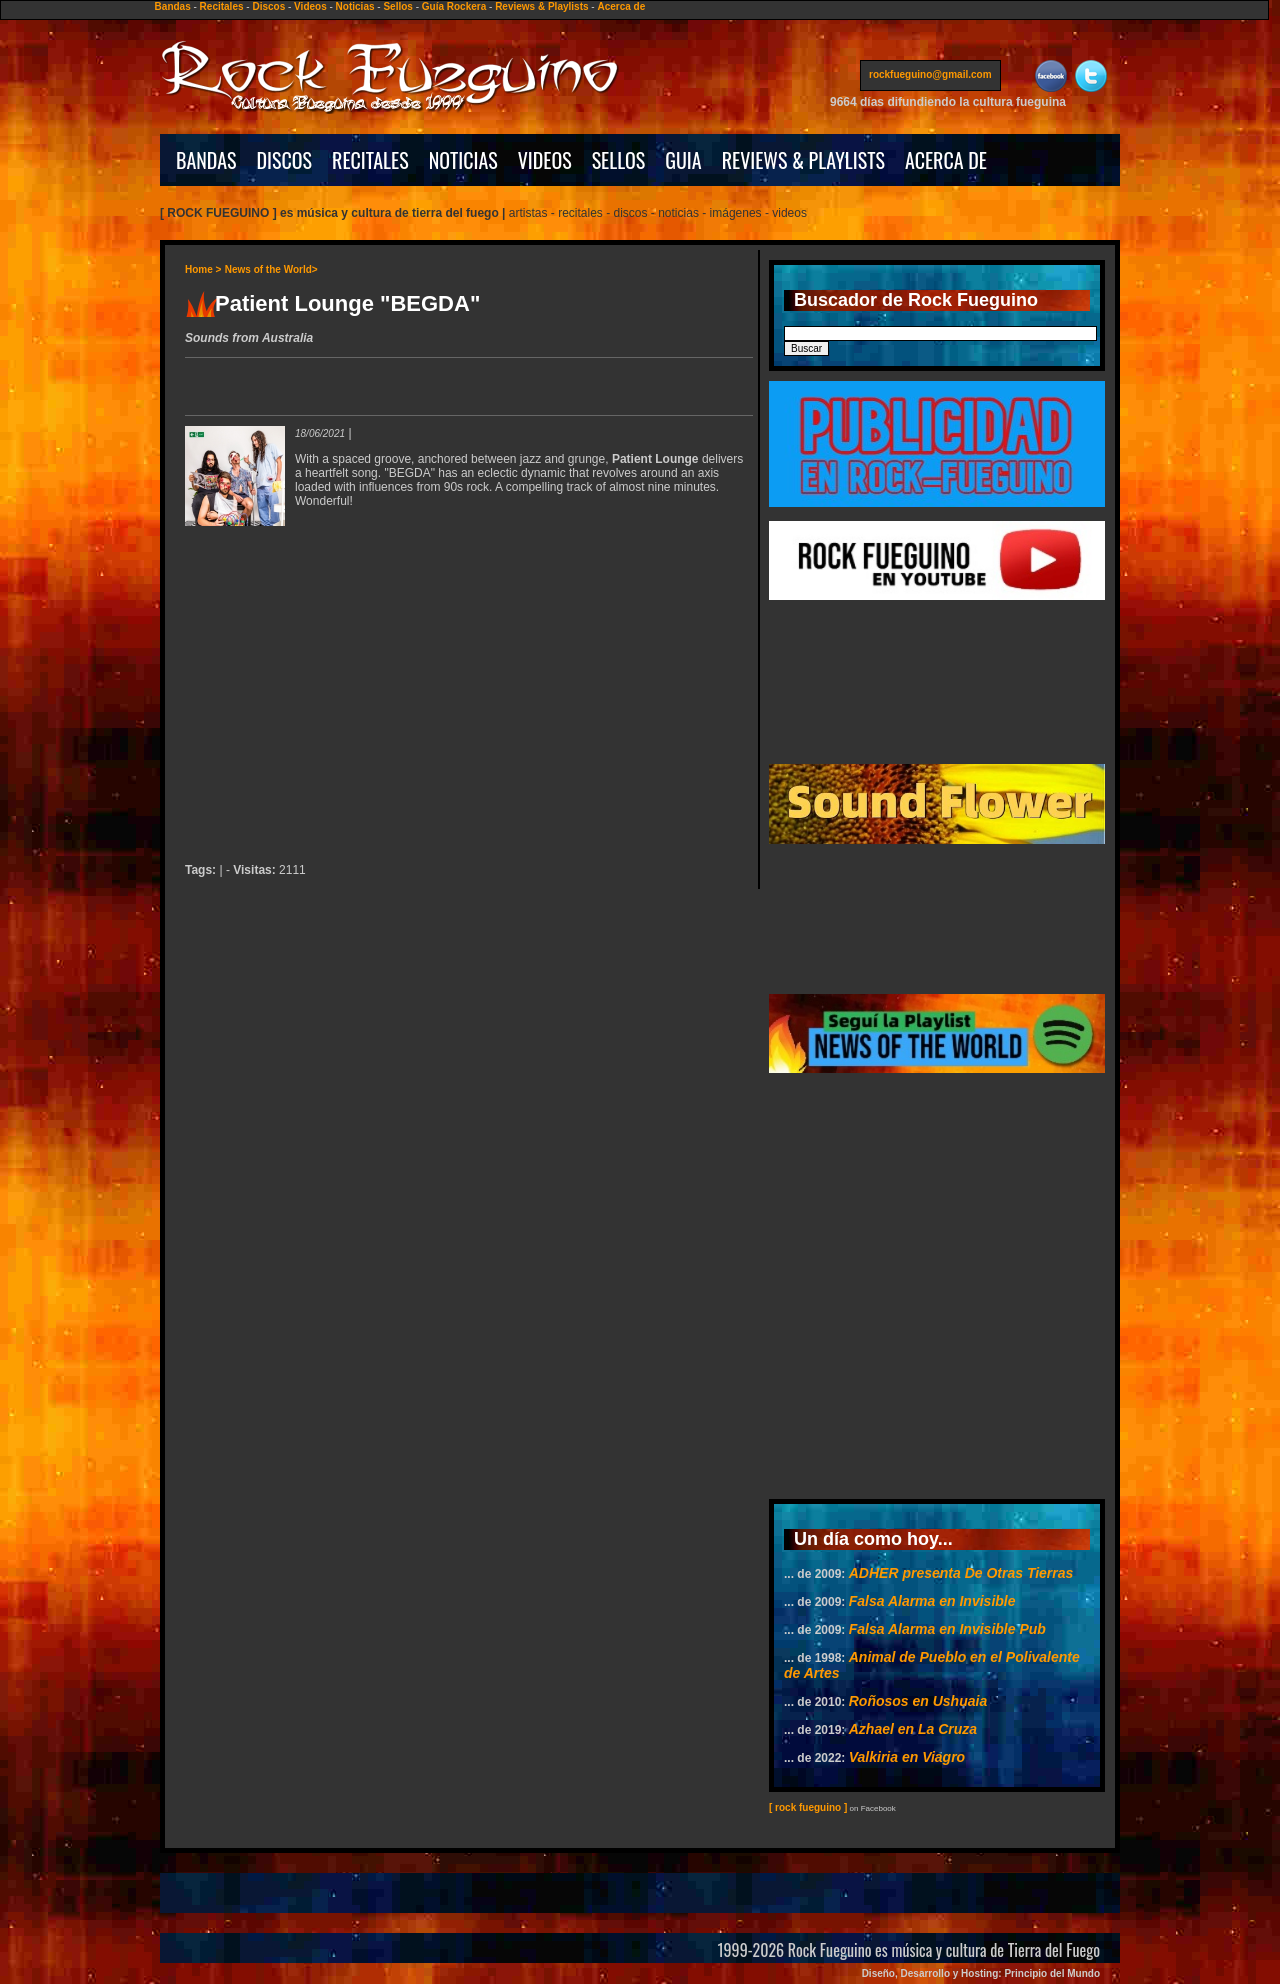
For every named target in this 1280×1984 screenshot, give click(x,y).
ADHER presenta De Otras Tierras (961, 1573)
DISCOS (285, 160)
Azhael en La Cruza (913, 1729)
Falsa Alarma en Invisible (932, 1601)
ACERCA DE (946, 160)
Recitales (222, 6)
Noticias (355, 6)
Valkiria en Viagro (907, 1757)
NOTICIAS (463, 160)
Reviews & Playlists (541, 6)
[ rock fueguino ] (808, 1807)
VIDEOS (545, 160)
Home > (203, 269)
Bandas (173, 6)
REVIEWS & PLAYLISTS (803, 160)
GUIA (683, 160)
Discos (268, 6)
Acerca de (621, 6)
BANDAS (206, 160)
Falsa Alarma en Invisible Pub (947, 1629)
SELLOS (619, 160)
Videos (310, 6)
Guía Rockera (454, 6)
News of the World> (271, 269)
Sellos (397, 6)
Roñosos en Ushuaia (918, 1701)
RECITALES (370, 160)
